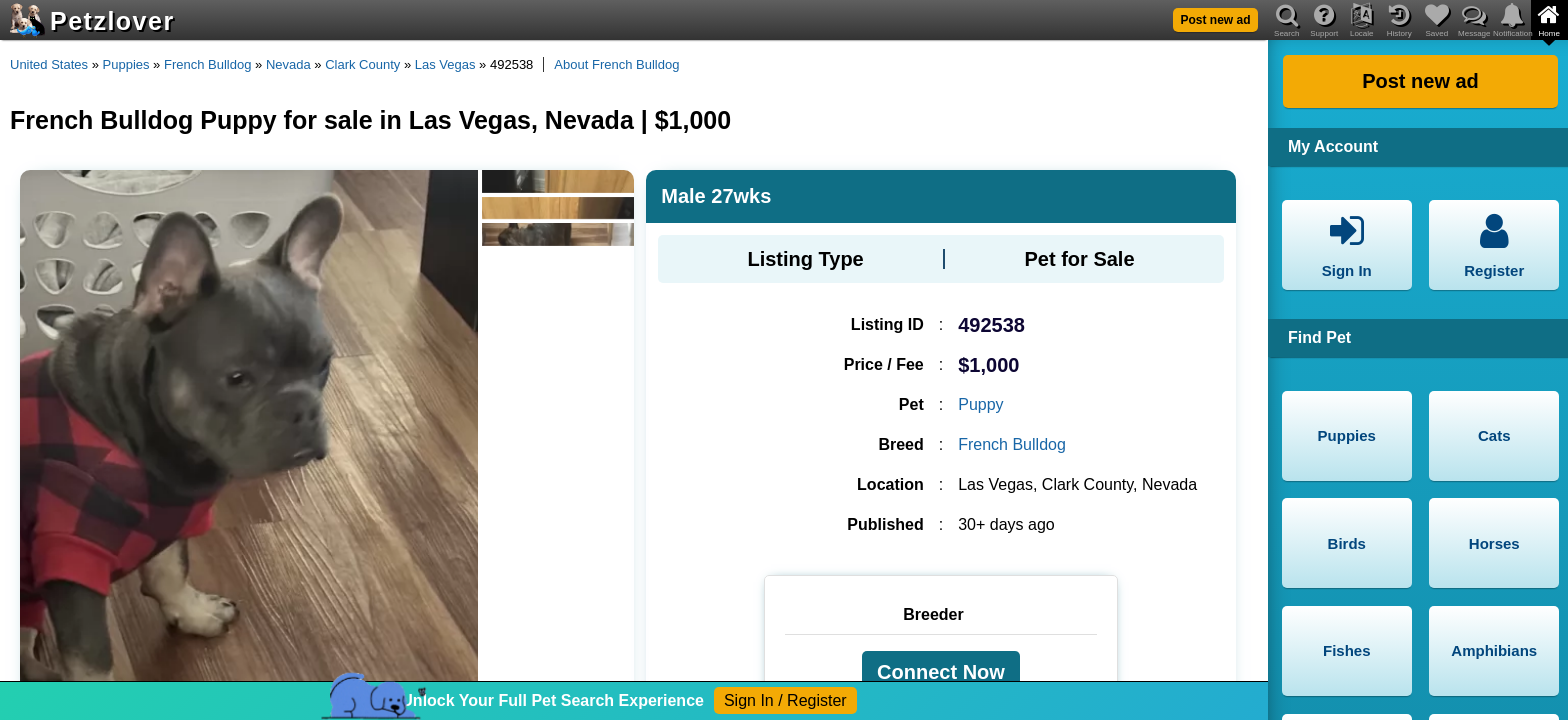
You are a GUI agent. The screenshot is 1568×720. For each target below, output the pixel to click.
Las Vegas (445, 64)
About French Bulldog (616, 64)
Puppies (126, 64)
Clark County (362, 64)
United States (49, 64)
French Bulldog (207, 64)
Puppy (980, 404)
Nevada (288, 64)
